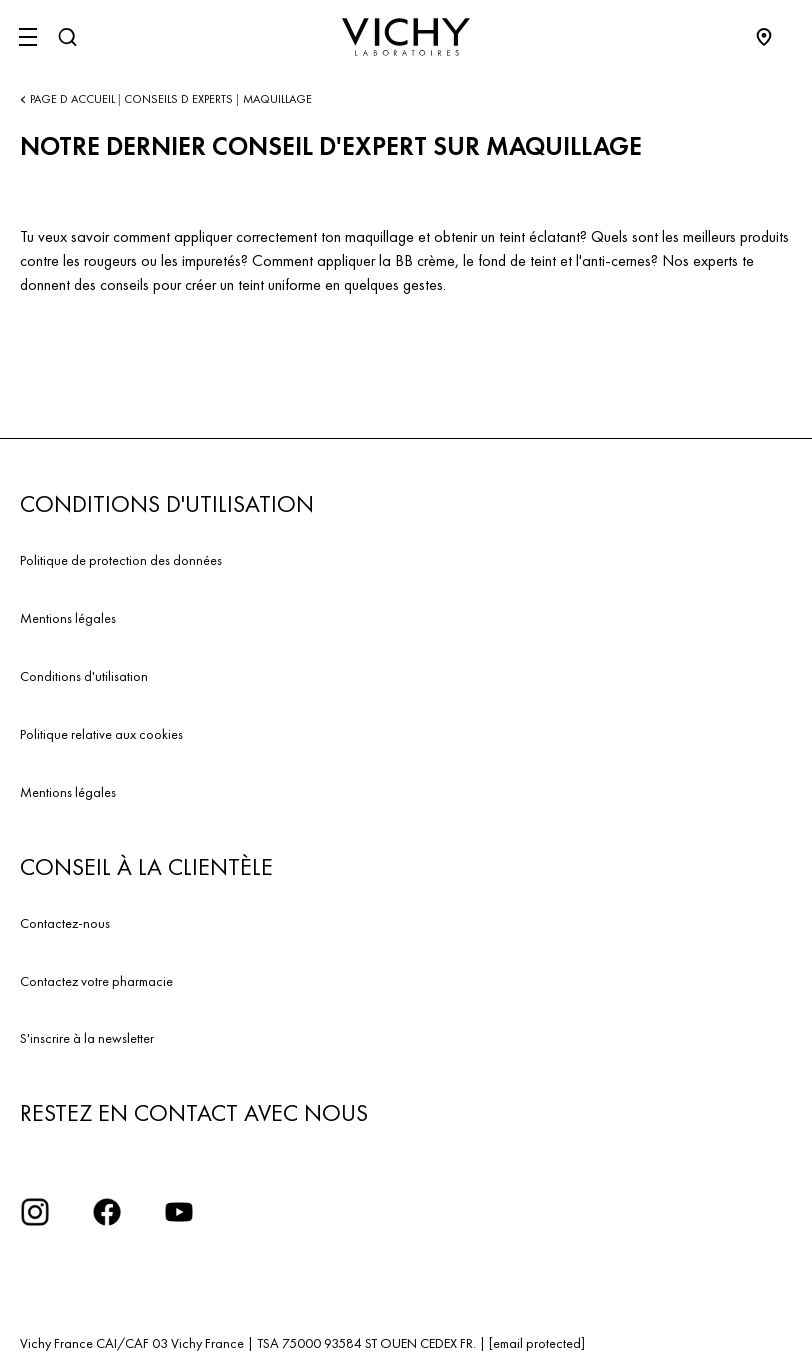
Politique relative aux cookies (101, 734)
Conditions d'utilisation (84, 676)
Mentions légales (68, 618)
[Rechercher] (67, 37)
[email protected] (537, 1343)
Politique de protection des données (121, 560)
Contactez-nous (65, 923)
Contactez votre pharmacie (96, 981)
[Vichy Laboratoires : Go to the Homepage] (406, 37)
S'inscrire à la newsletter (87, 1038)
